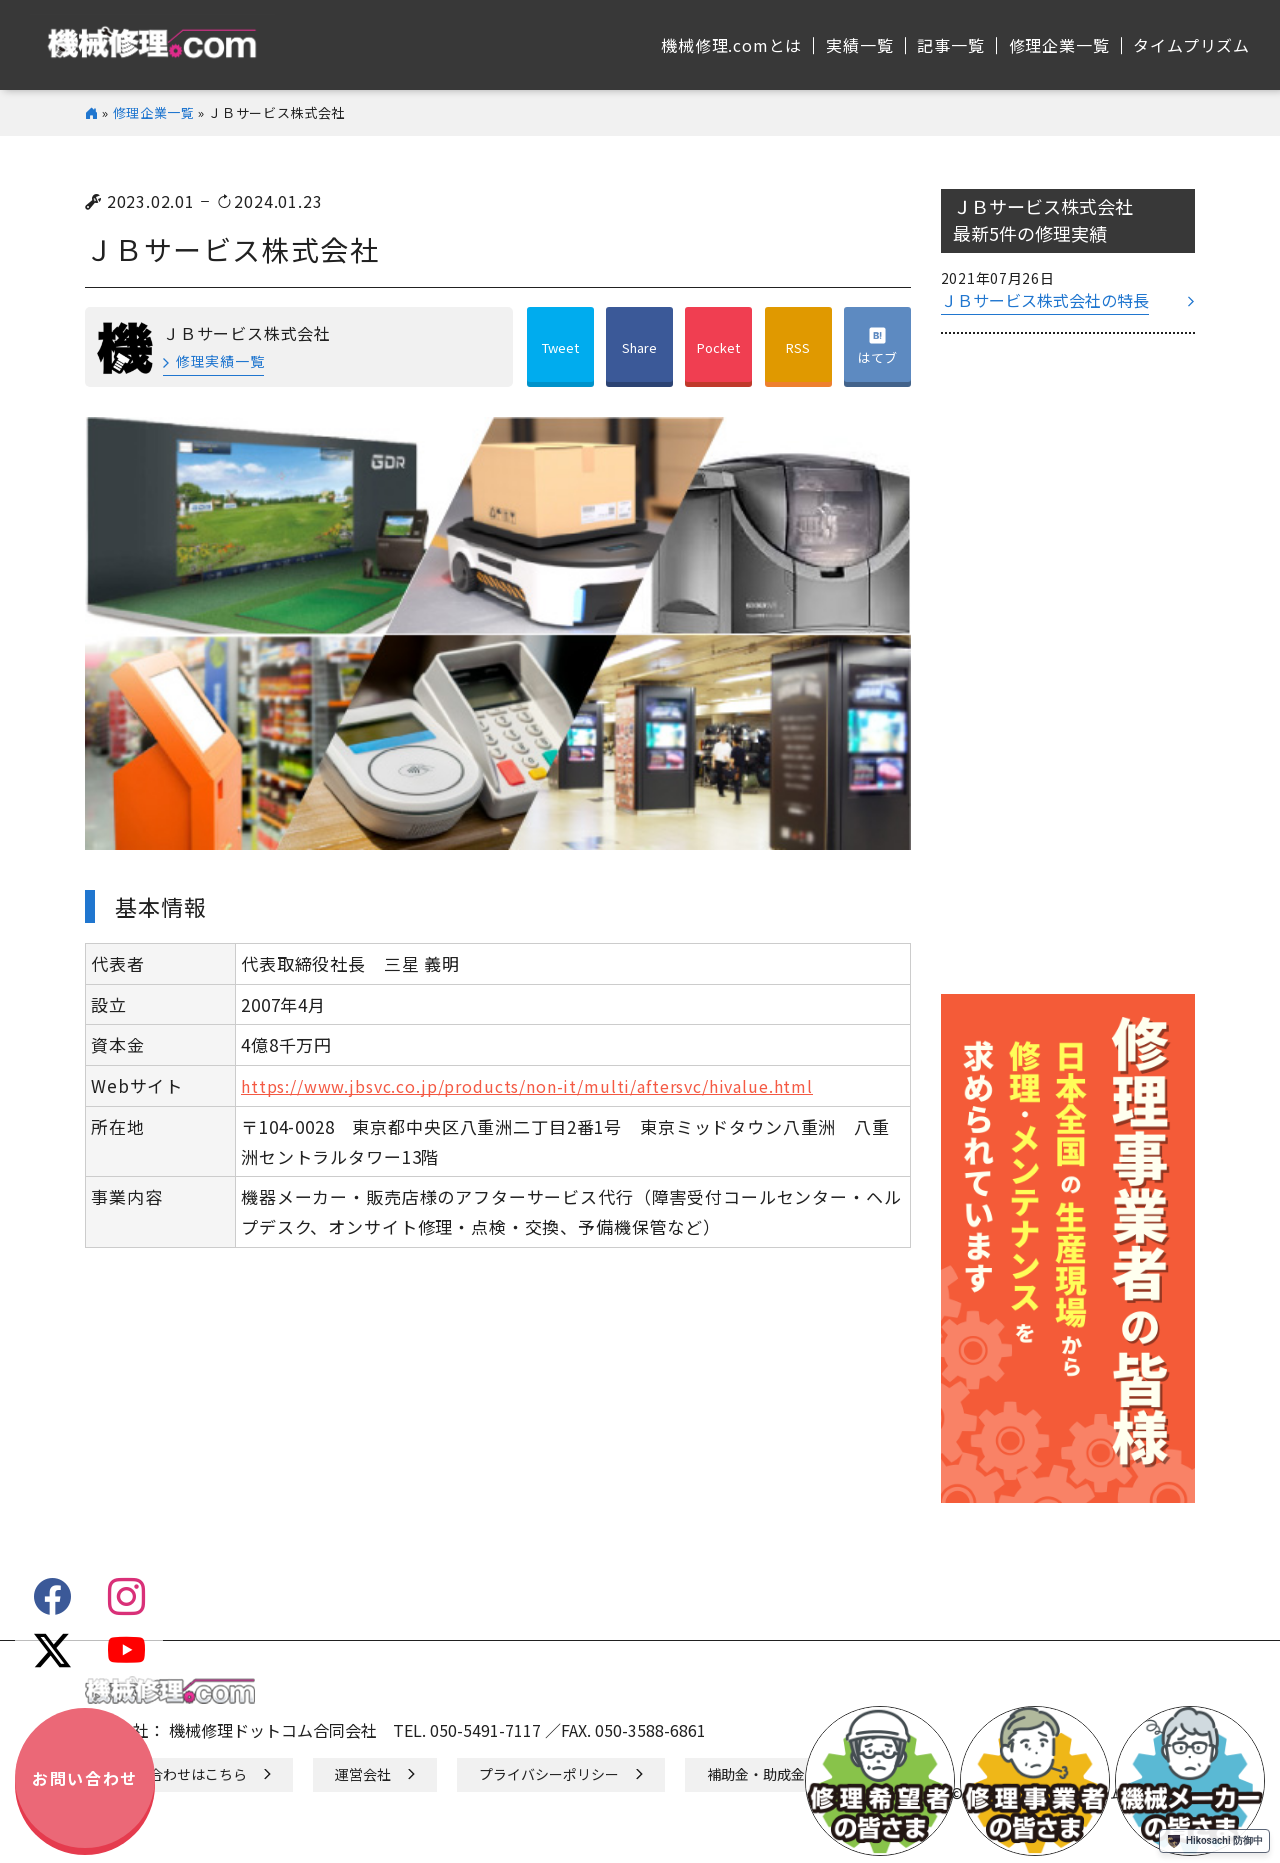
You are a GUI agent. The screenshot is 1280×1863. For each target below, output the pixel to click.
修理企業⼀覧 (1059, 45)
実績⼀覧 (859, 45)
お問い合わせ (85, 1778)
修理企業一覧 (154, 112)
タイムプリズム (1191, 45)
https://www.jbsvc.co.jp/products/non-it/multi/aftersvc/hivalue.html (527, 1086)
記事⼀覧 (950, 45)
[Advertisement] (1068, 674)
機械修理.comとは (731, 45)
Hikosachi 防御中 (1214, 1841)
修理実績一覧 (220, 361)
